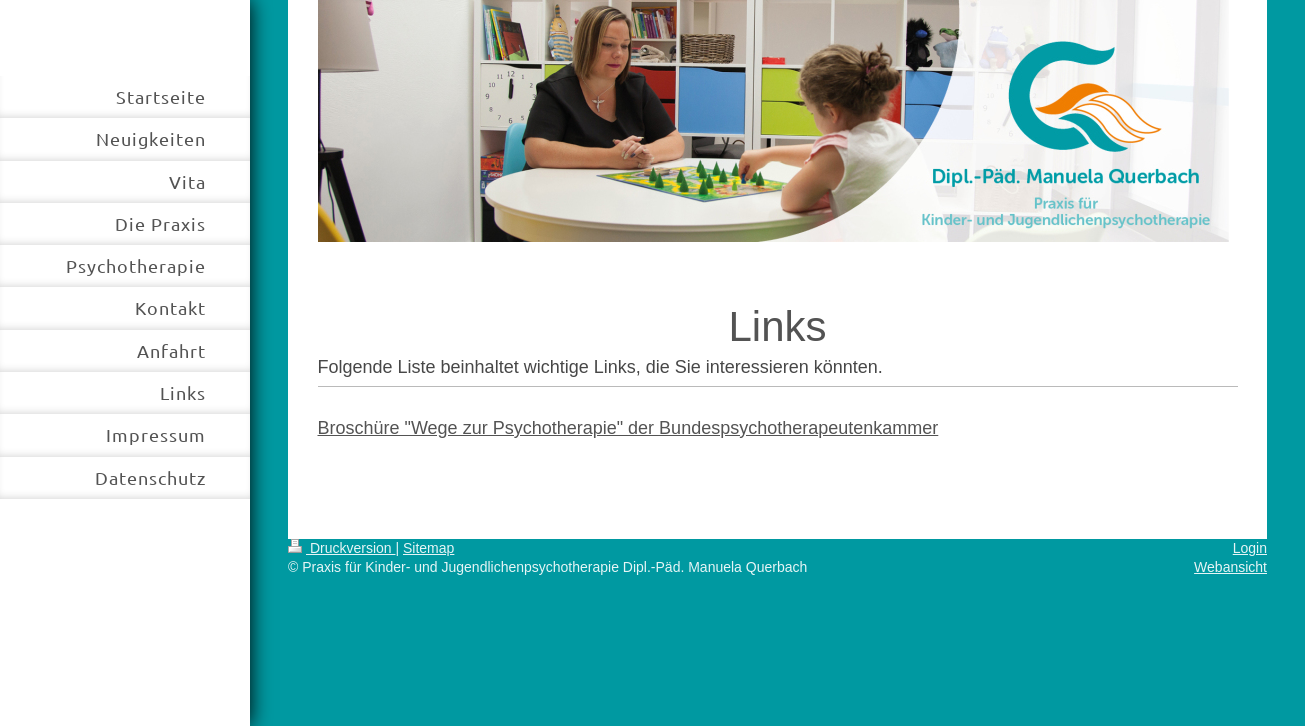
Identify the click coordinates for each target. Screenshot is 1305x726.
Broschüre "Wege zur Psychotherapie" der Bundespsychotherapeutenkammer (628, 428)
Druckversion (341, 548)
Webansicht (1230, 567)
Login (1250, 548)
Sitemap (428, 548)
